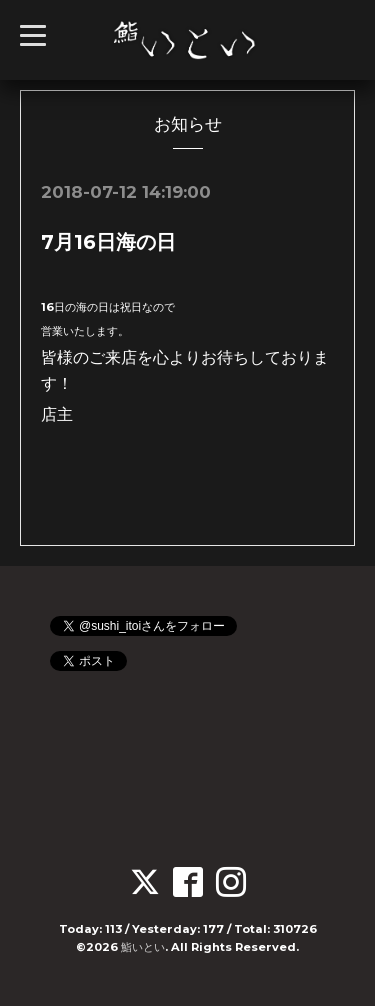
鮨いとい (143, 947)
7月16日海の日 (108, 242)
